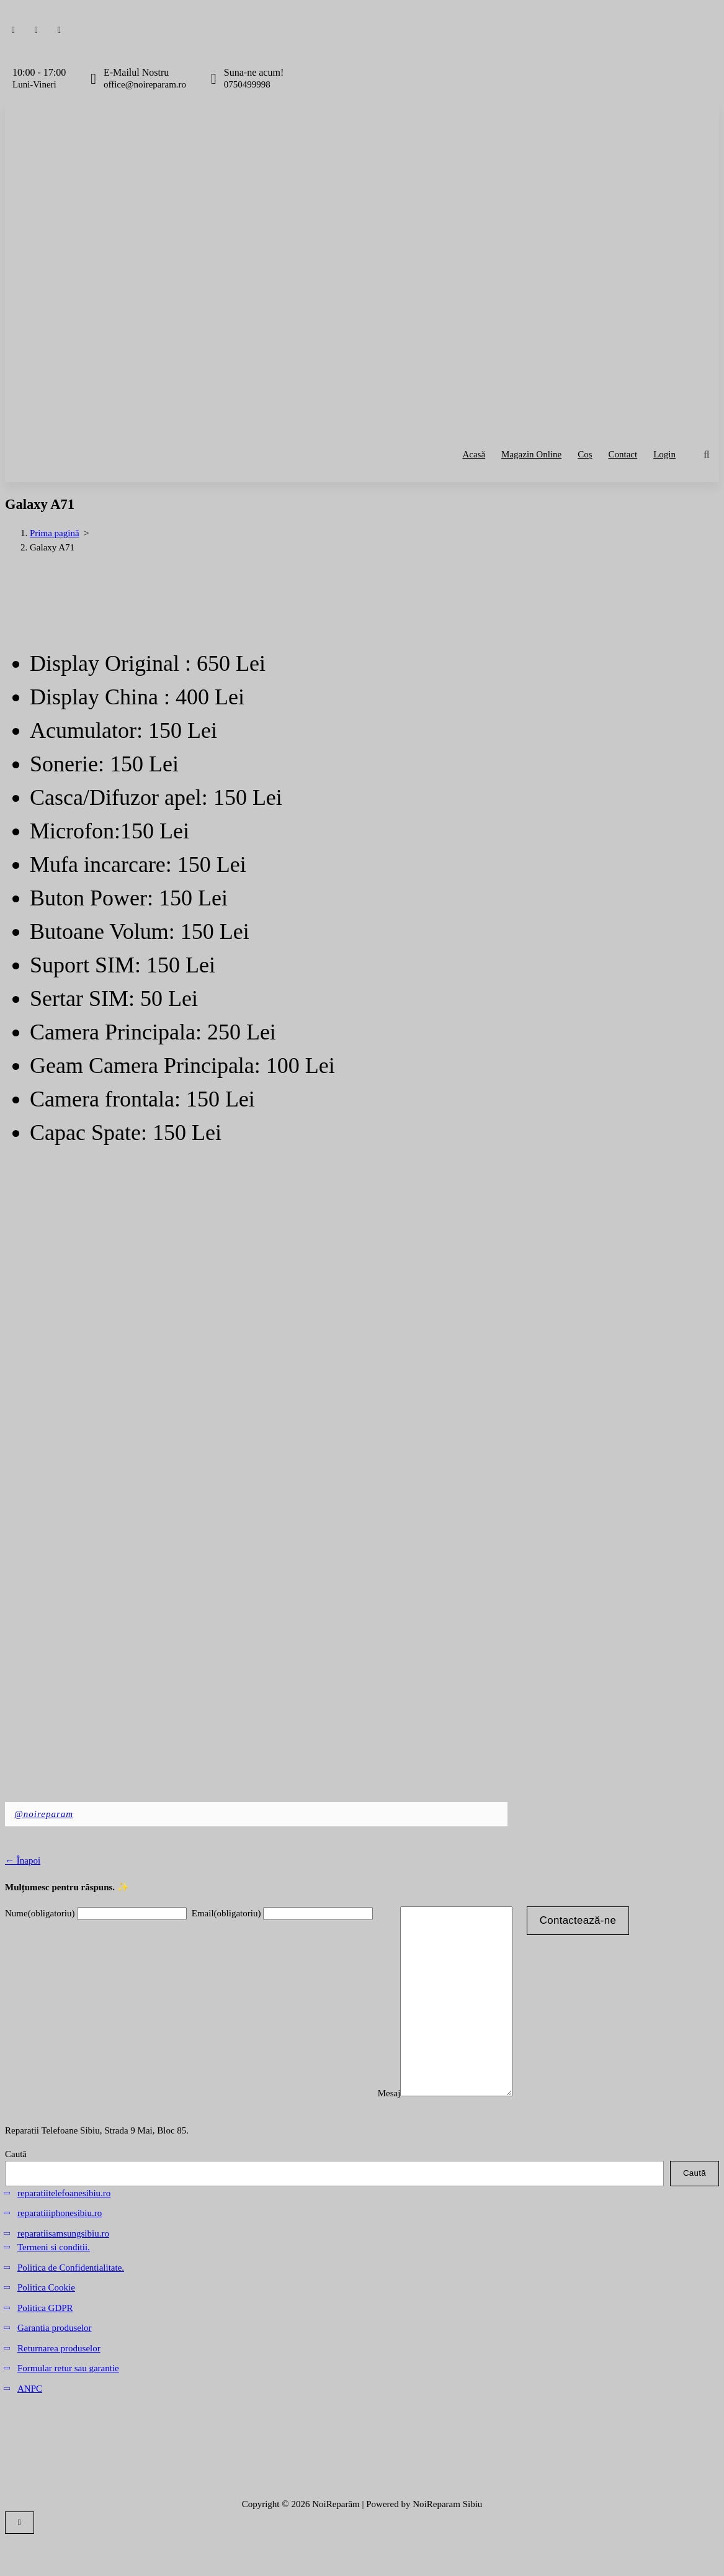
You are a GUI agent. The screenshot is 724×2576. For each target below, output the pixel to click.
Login (664, 454)
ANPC (29, 2426)
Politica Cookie (46, 2325)
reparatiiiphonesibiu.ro (59, 2250)
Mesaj (389, 2130)
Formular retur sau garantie (68, 2405)
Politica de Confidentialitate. (70, 2305)
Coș (585, 454)
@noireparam (43, 1814)
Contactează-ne (590, 1920)
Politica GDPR (45, 2345)
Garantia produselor (54, 2365)
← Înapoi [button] (22, 1860)
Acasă (473, 454)
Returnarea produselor (59, 2385)
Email (226, 1913)
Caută (16, 2191)
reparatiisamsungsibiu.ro (63, 2271)
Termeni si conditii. (53, 2284)
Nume (40, 1913)
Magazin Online (531, 454)
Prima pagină (54, 533)
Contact (623, 454)
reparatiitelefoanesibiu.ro (63, 2230)
